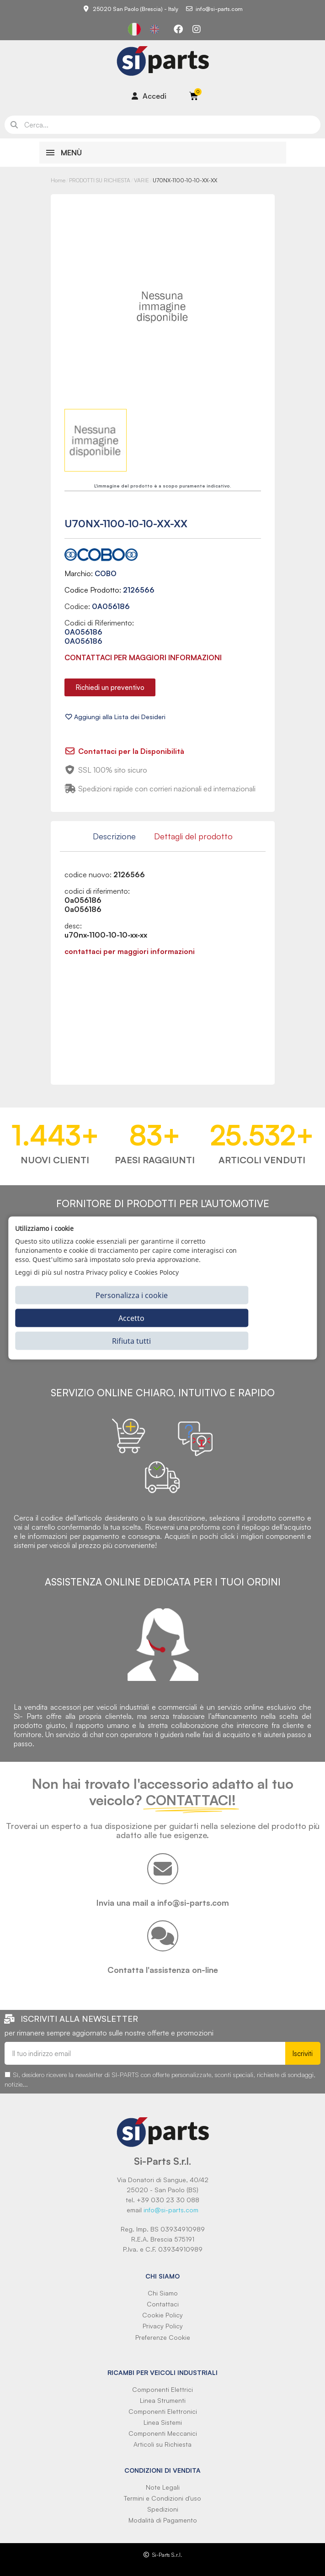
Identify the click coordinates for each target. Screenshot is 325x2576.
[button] (109, 687)
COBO (106, 573)
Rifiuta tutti (131, 1341)
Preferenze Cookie (162, 2337)
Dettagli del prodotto (193, 836)
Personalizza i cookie (132, 1295)
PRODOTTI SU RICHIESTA (99, 180)
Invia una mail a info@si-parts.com (162, 1903)
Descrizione (114, 836)
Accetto (131, 1318)
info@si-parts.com (171, 2210)
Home (58, 180)
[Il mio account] (149, 95)
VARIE (141, 180)
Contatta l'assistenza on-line (162, 1970)
